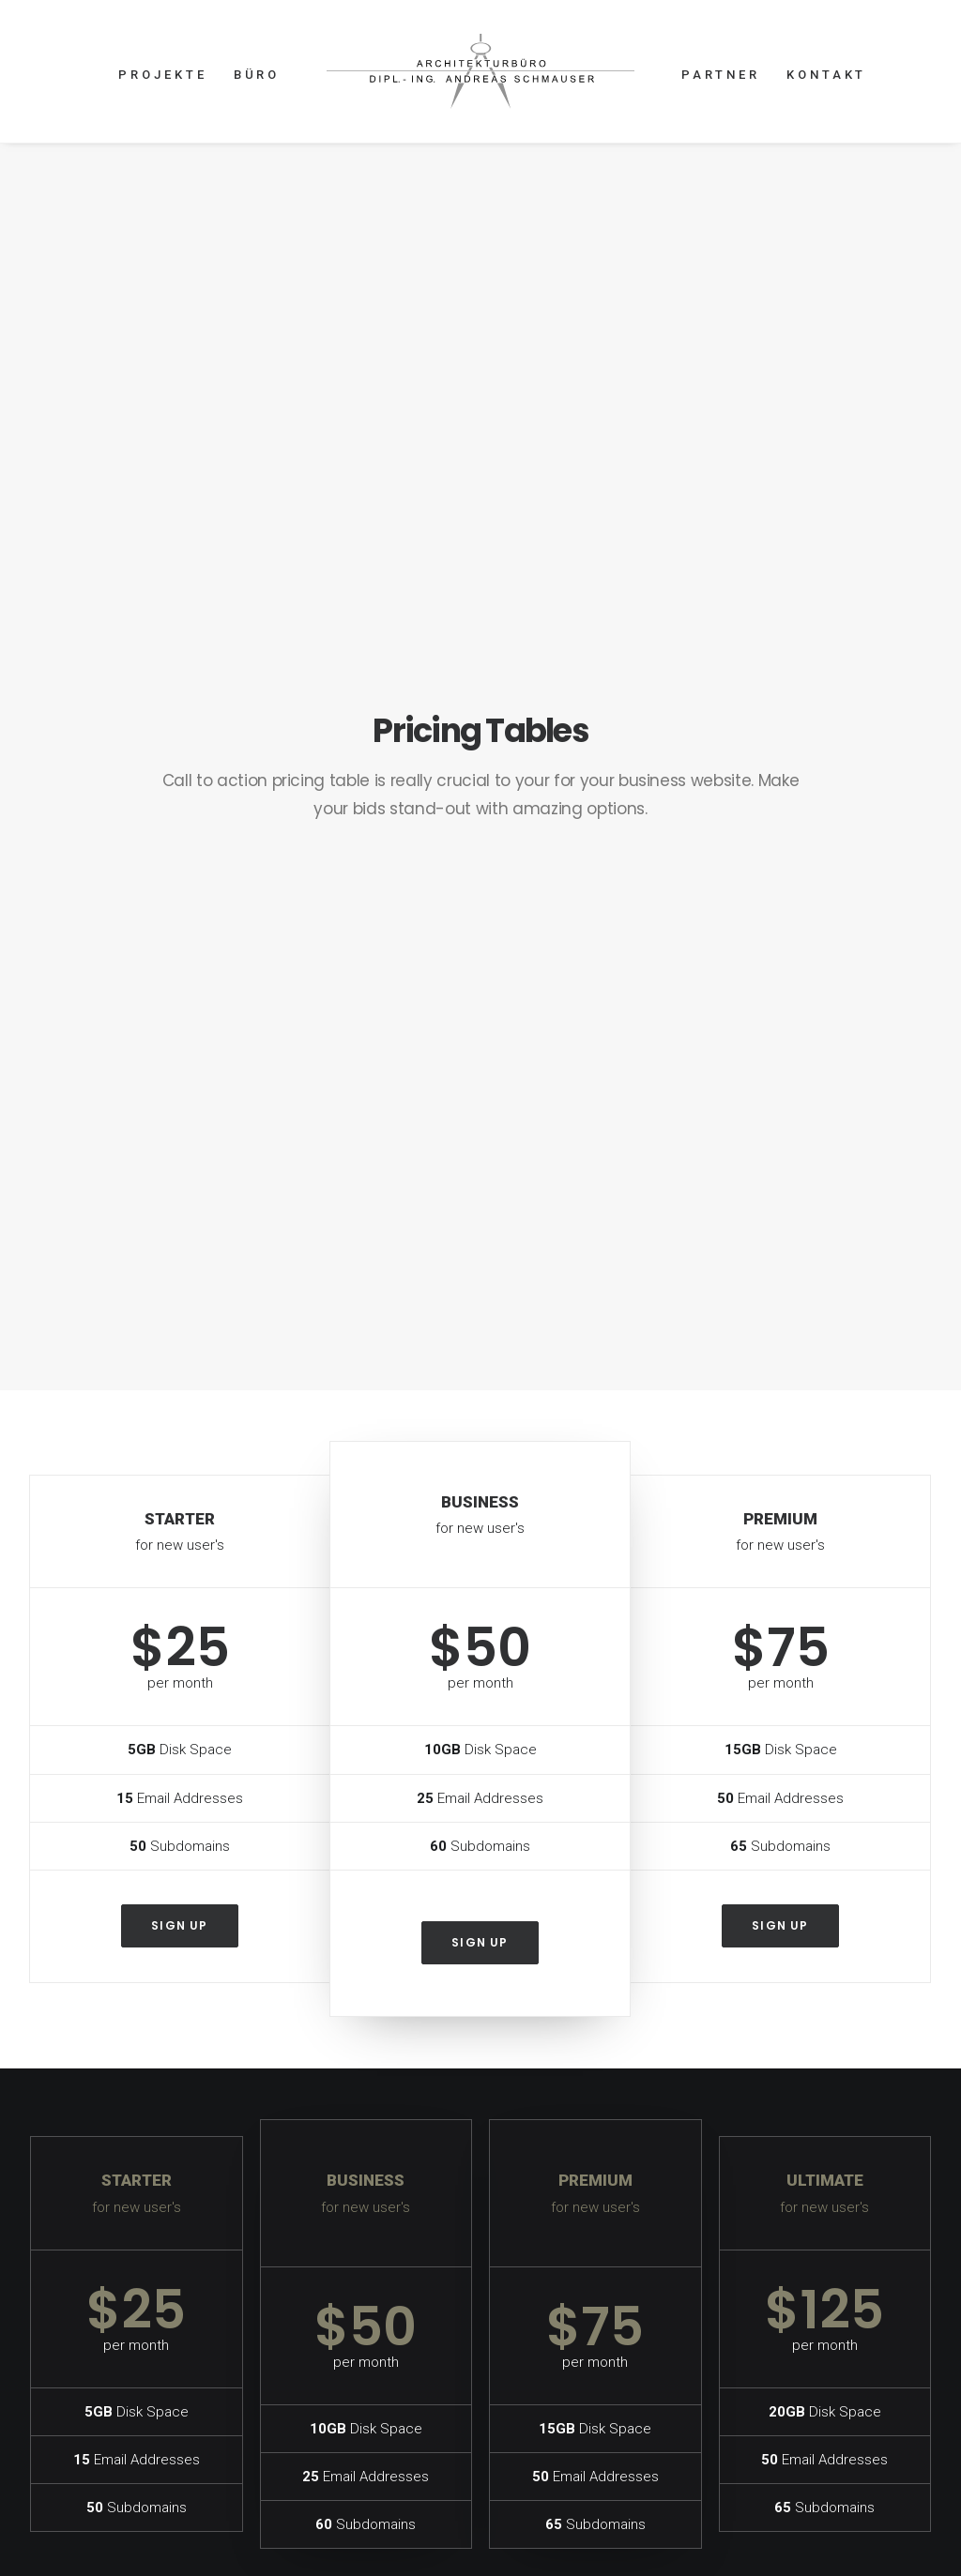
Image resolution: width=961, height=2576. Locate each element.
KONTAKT (826, 75)
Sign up (179, 926)
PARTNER (720, 75)
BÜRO (257, 75)
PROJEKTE (162, 75)
